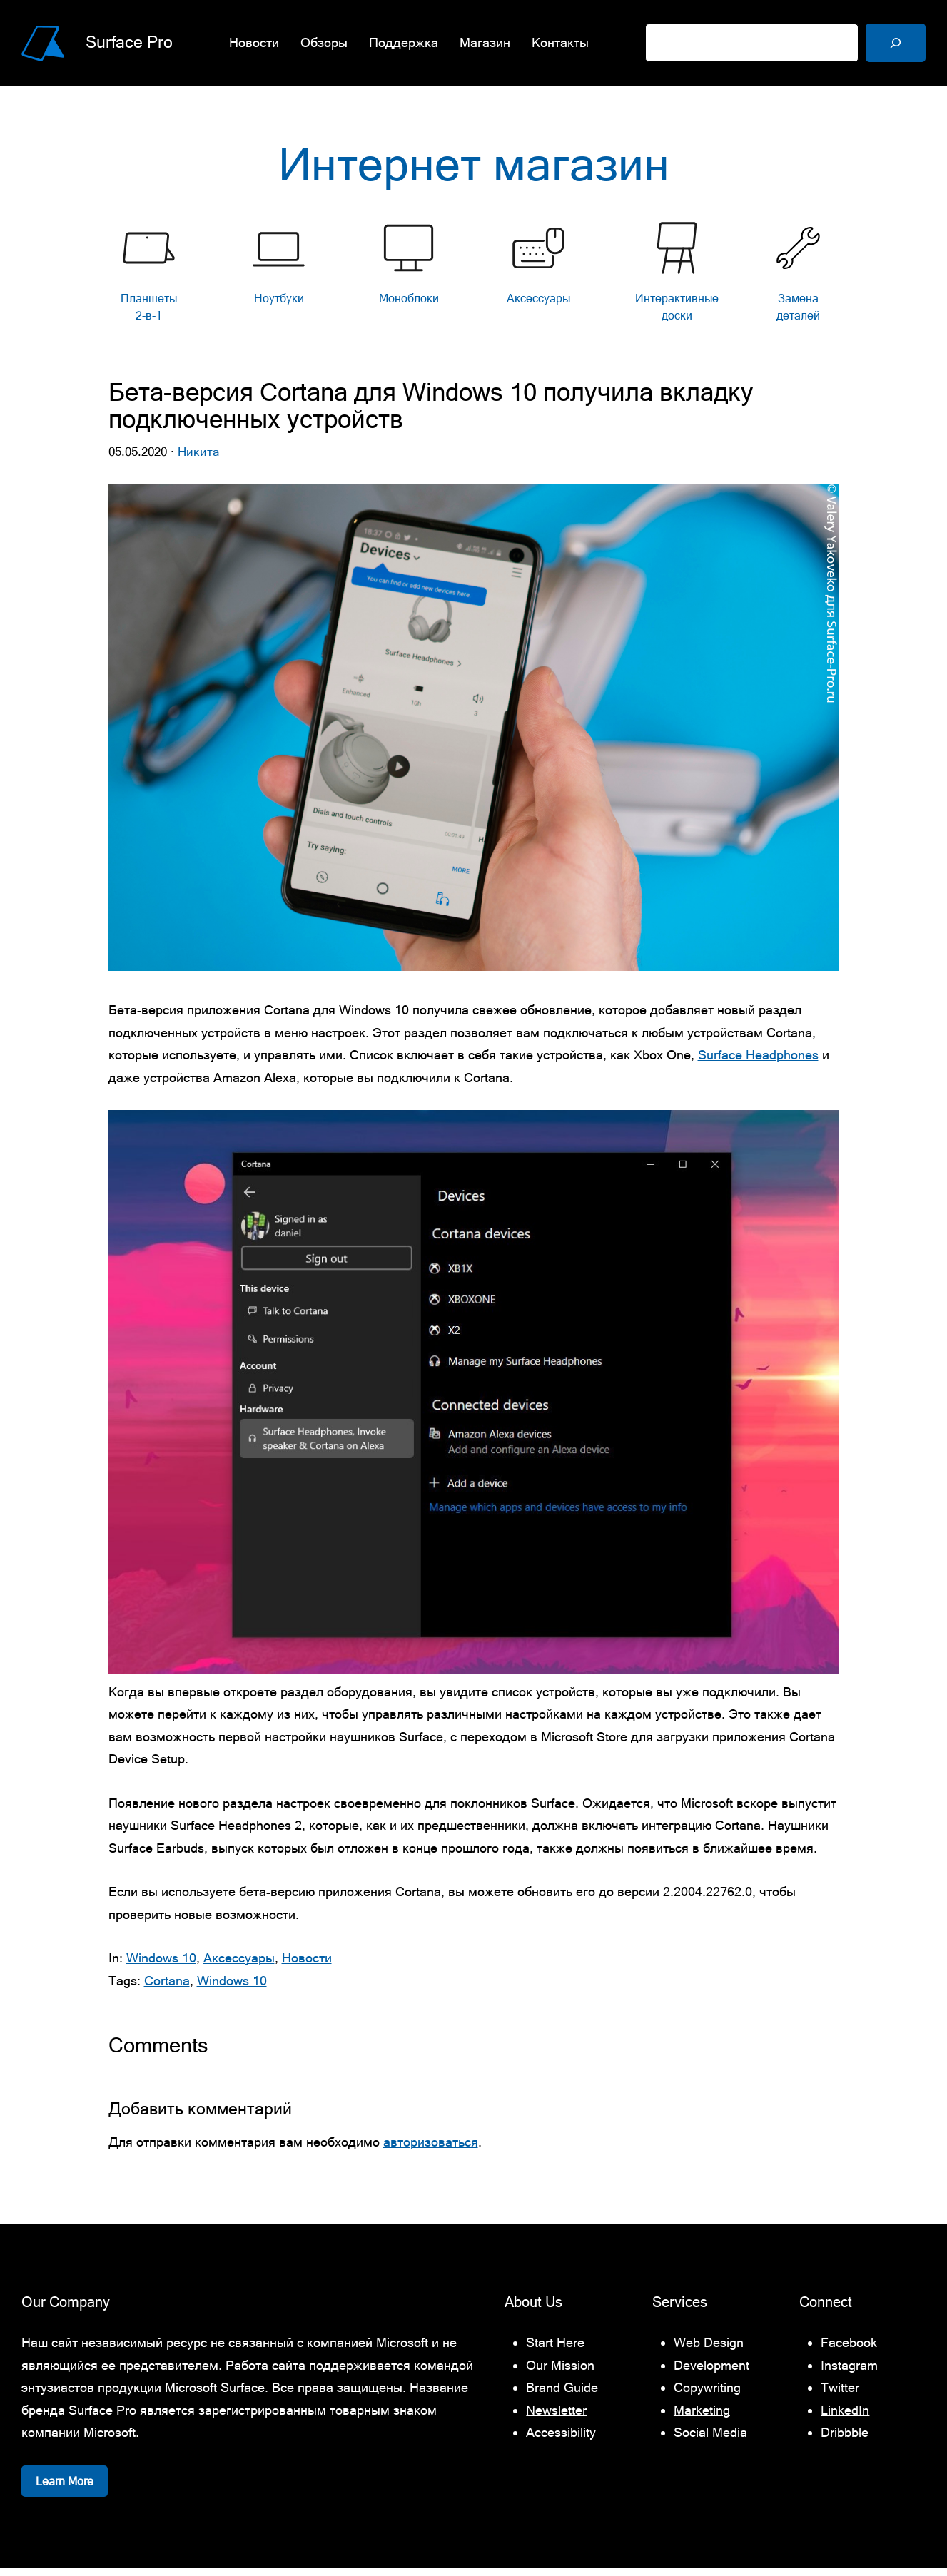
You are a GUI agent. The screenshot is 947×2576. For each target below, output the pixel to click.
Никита (198, 459)
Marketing (702, 2417)
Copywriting (707, 2395)
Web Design (709, 2350)
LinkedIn (845, 2417)
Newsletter (556, 2417)
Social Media (710, 2440)
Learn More (64, 2489)
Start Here (555, 2350)
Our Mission (560, 2373)
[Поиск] (896, 43)
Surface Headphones (758, 1062)
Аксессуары (239, 1965)
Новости (307, 1965)
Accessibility (561, 2440)
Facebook (849, 2350)
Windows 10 (161, 1965)
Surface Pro (129, 42)
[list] (474, 283)
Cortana (167, 1987)
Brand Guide (562, 2395)
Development (711, 2373)
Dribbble (844, 2440)
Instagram (849, 2373)
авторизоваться (430, 2149)
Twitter (840, 2395)
